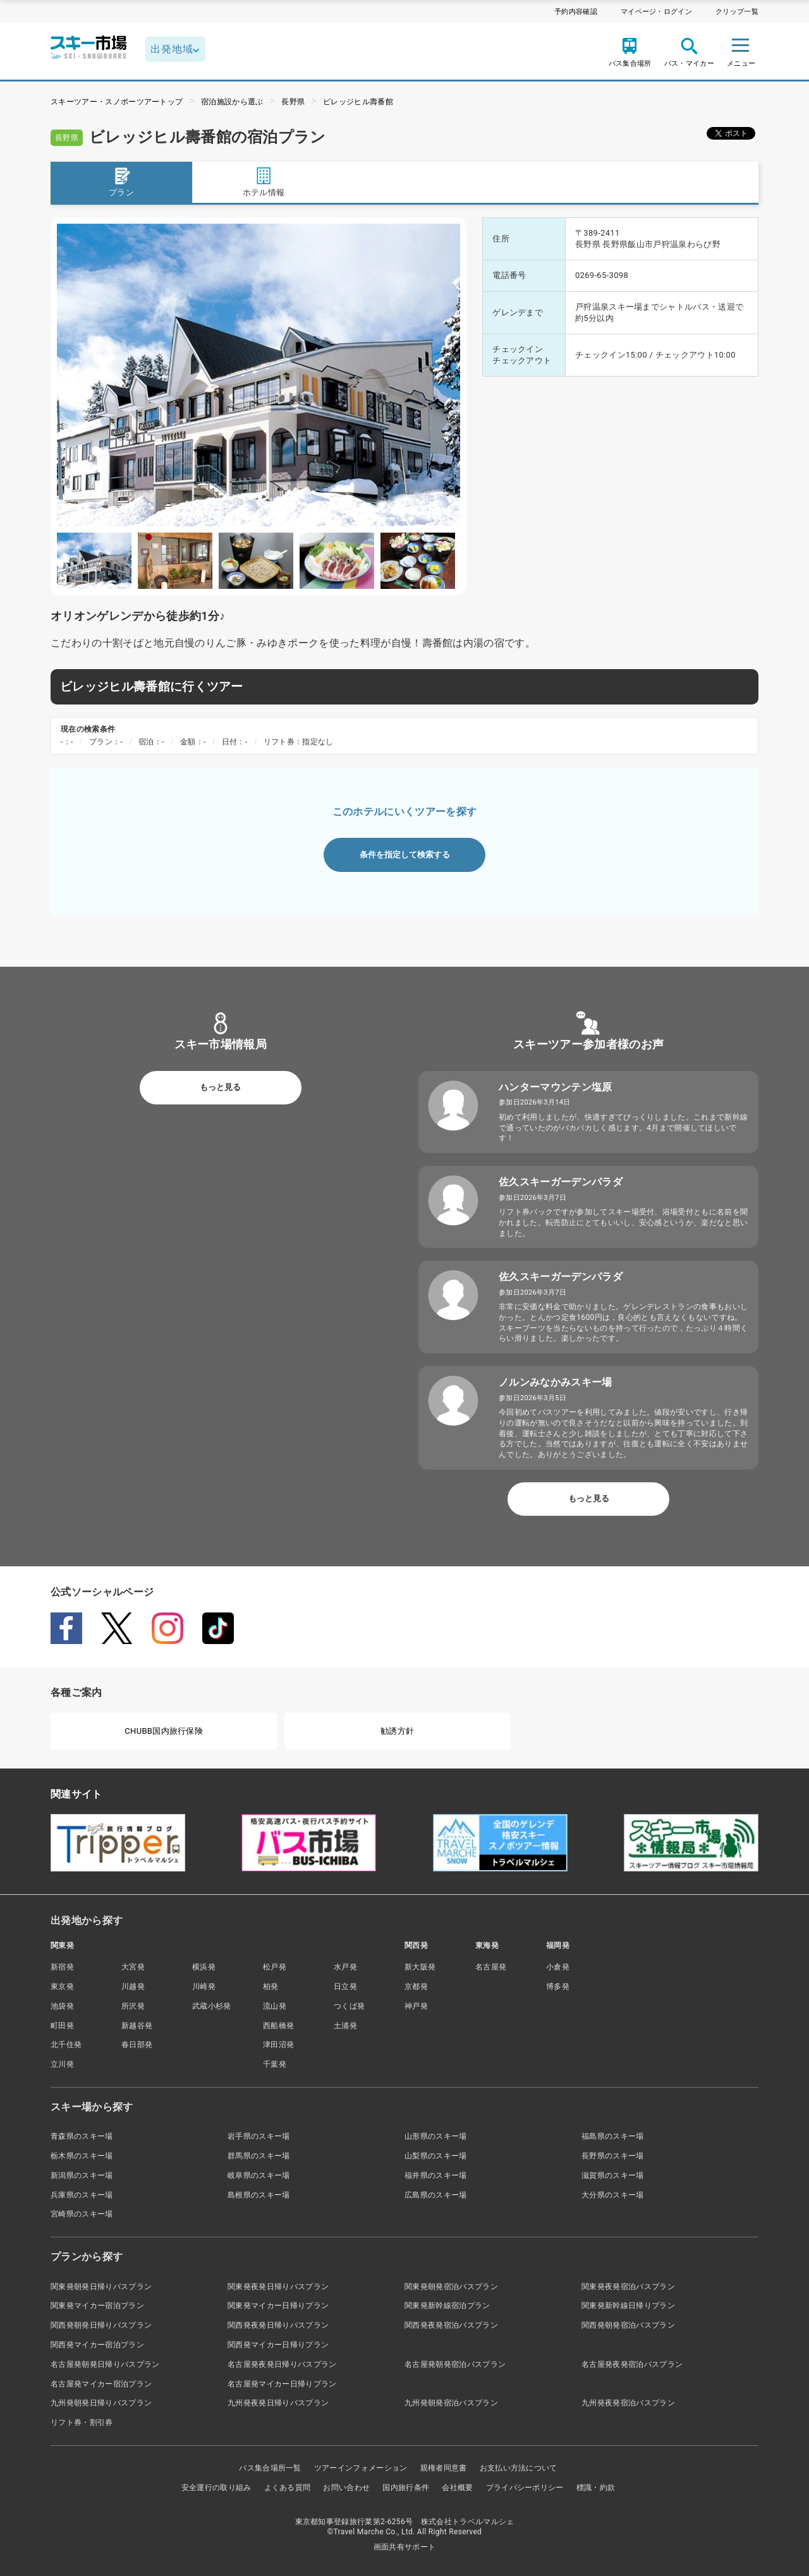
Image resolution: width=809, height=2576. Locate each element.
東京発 (62, 1986)
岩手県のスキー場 (259, 2136)
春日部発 (136, 2044)
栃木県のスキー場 (82, 2155)
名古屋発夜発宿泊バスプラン (632, 2364)
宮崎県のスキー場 (82, 2214)
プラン (121, 181)
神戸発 (416, 2006)
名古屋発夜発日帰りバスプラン (282, 2364)
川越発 (133, 1986)
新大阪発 (419, 1966)
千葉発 (274, 2064)
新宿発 (62, 1966)
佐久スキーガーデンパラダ (561, 1182)
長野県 (293, 101)
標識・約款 (596, 2487)
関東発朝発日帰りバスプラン (101, 2286)
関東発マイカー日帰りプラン (278, 2305)
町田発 (62, 2025)
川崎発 (204, 1986)
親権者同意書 (443, 2468)
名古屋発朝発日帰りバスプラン (105, 2364)
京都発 (416, 1986)
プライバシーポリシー (525, 2487)
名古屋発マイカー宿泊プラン (101, 2383)
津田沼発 (278, 2044)
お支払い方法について (518, 2468)
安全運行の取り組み (216, 2487)
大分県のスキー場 (612, 2195)
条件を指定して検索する (405, 854)
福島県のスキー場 (612, 2136)
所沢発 (133, 2006)
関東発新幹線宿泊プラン (447, 2305)
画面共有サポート (405, 2547)
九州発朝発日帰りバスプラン (101, 2402)
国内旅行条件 (405, 2487)
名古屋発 (490, 1966)
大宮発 (133, 1966)
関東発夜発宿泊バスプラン (628, 2286)
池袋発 (62, 2006)
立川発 (62, 2064)
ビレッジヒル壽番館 (358, 101)
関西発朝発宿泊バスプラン (628, 2325)
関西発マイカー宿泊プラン (97, 2344)
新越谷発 (136, 2025)
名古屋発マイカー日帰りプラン (282, 2383)
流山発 (274, 2006)
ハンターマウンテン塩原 (555, 1087)
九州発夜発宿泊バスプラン (628, 2402)
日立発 (345, 1986)
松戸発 (274, 1966)
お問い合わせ (346, 2487)
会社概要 (457, 2487)
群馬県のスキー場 (259, 2155)
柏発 (271, 1986)
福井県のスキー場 (435, 2175)
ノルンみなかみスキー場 (555, 1382)
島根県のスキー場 (259, 2195)
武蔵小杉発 (211, 2006)
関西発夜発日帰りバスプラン (278, 2325)
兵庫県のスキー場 (82, 2195)
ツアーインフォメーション (361, 2468)
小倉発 (557, 1966)
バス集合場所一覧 (270, 2468)
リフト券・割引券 (82, 2422)
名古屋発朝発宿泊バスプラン (455, 2364)
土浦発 (345, 2025)
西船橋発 (278, 2025)
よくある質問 (287, 2487)
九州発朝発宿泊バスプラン (451, 2402)
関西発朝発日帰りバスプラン (101, 2325)
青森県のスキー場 (82, 2136)
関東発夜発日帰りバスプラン (278, 2286)
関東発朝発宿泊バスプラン (451, 2286)
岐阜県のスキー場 (259, 2175)
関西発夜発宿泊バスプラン (451, 2325)
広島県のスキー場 (435, 2195)
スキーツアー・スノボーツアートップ (117, 101)
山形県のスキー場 (435, 2136)
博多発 (557, 1986)
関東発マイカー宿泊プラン (97, 2305)
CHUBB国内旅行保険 (164, 1731)
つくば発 (349, 2006)
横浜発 (204, 1966)
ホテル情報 (264, 181)
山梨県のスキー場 (435, 2155)
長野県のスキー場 (612, 2155)
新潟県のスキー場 (82, 2175)
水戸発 (345, 1966)
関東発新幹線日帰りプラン (628, 2305)
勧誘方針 (397, 1731)
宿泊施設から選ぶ (232, 101)
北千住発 (66, 2044)
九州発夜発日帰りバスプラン (278, 2402)
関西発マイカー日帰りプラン (278, 2344)
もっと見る (220, 1087)
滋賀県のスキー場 (612, 2175)
